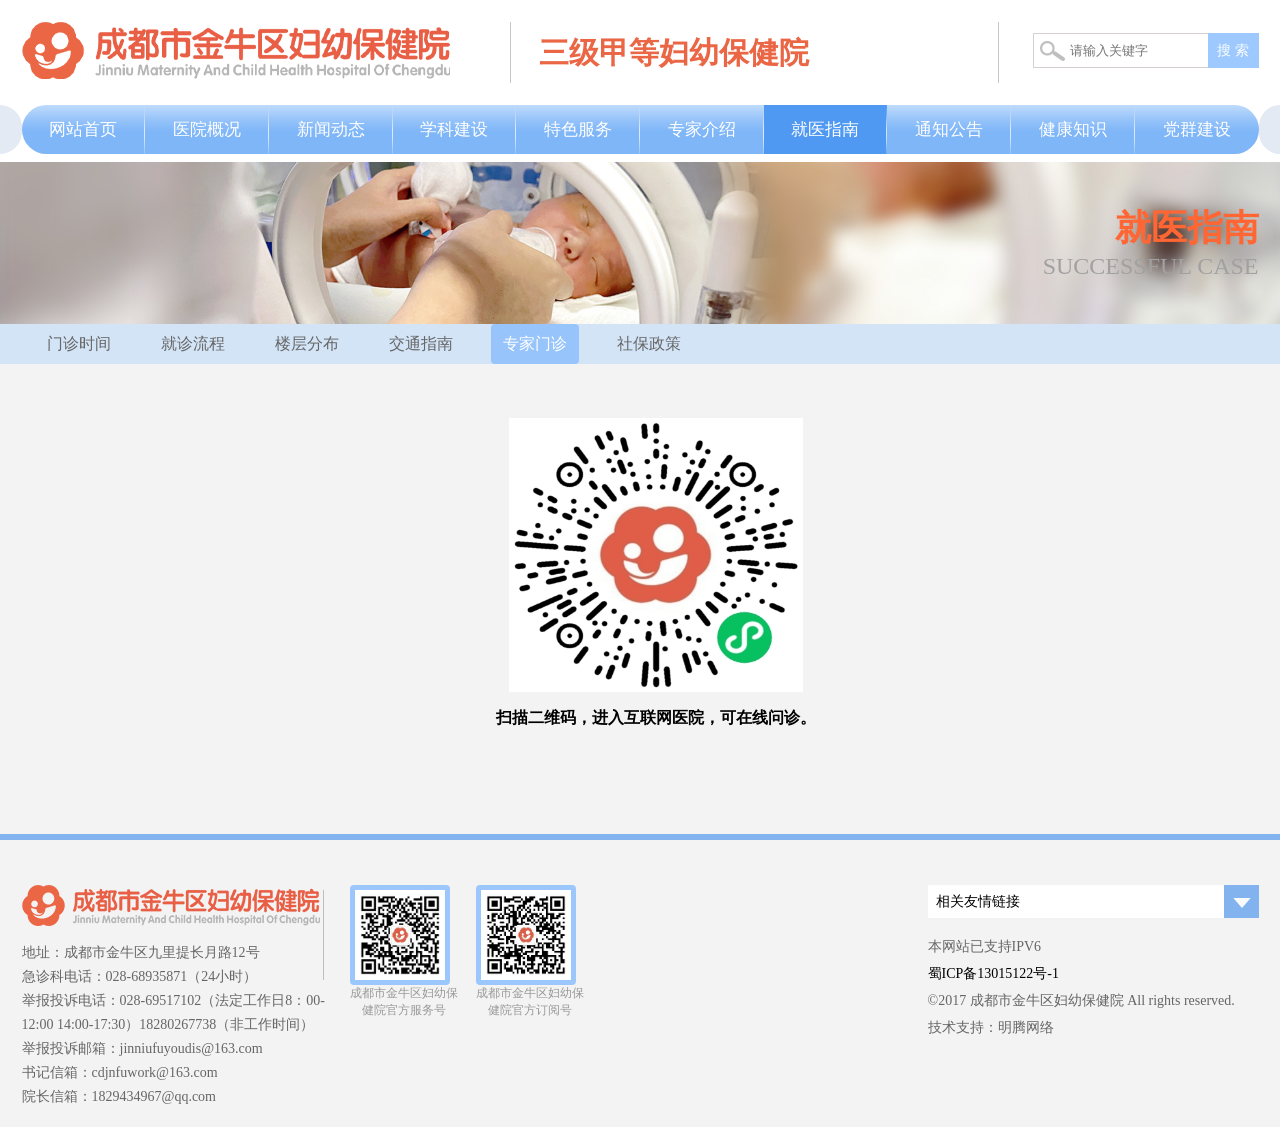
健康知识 (1073, 129)
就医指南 (825, 129)
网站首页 (83, 129)
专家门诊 (535, 343)
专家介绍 (702, 129)
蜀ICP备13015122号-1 (993, 973)
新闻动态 (331, 129)
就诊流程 (193, 343)
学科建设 (454, 129)
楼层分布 (307, 343)
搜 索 (1233, 50)
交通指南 (421, 343)
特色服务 (578, 129)
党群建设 (1197, 129)
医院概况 (207, 129)
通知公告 (949, 129)
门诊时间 (79, 343)
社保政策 (649, 343)
